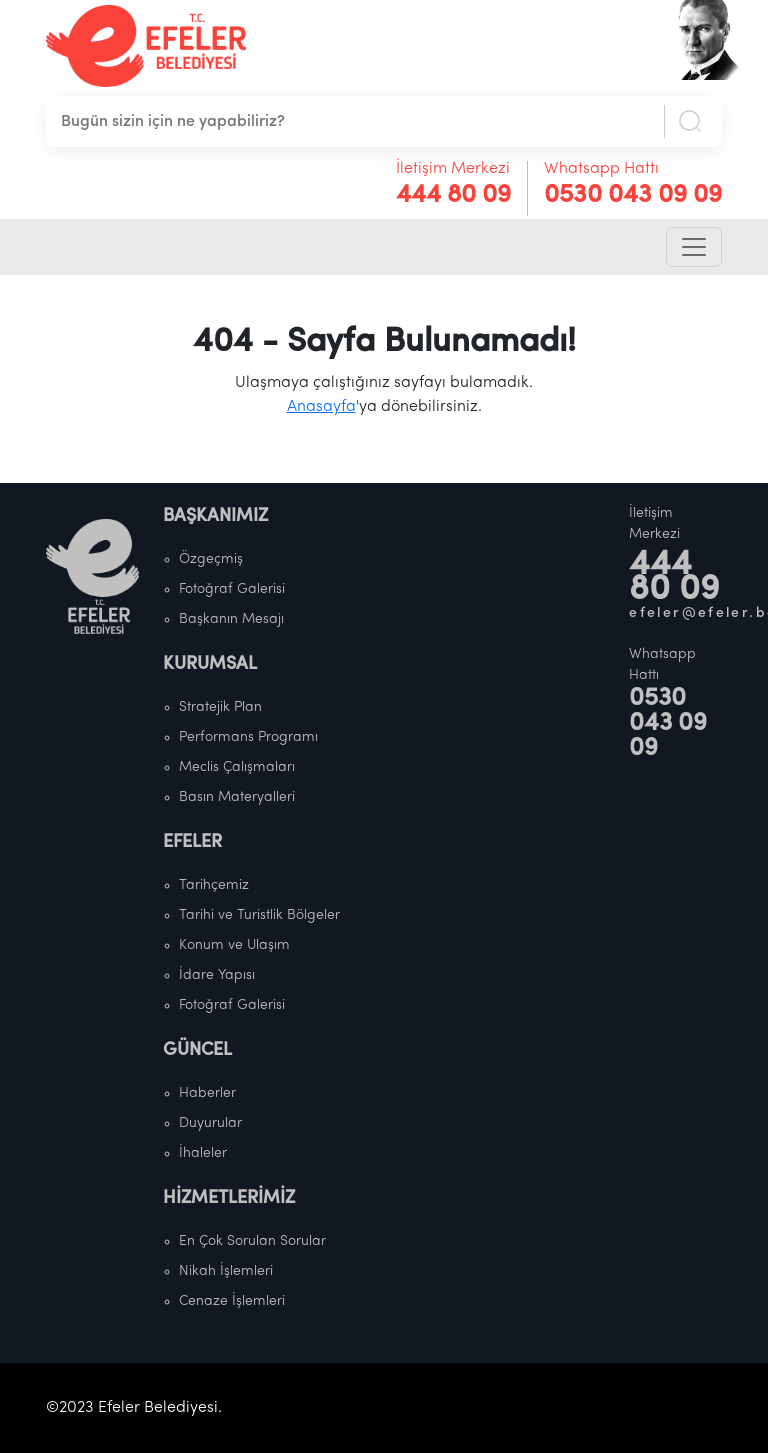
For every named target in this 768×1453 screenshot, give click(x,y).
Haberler (207, 1093)
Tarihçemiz (214, 885)
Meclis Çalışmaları (237, 767)
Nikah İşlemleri (226, 1271)
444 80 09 (453, 195)
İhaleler (203, 1153)
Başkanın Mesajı (231, 619)
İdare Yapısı (217, 975)
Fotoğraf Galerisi (232, 589)
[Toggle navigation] (694, 247)
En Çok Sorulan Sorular (252, 1241)
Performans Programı (248, 737)
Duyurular (210, 1123)
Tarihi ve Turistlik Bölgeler (259, 915)
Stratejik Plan (220, 707)
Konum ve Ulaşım (234, 945)
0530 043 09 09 (633, 195)
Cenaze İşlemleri (232, 1301)
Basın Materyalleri (237, 797)
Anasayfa (321, 407)
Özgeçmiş (211, 559)
